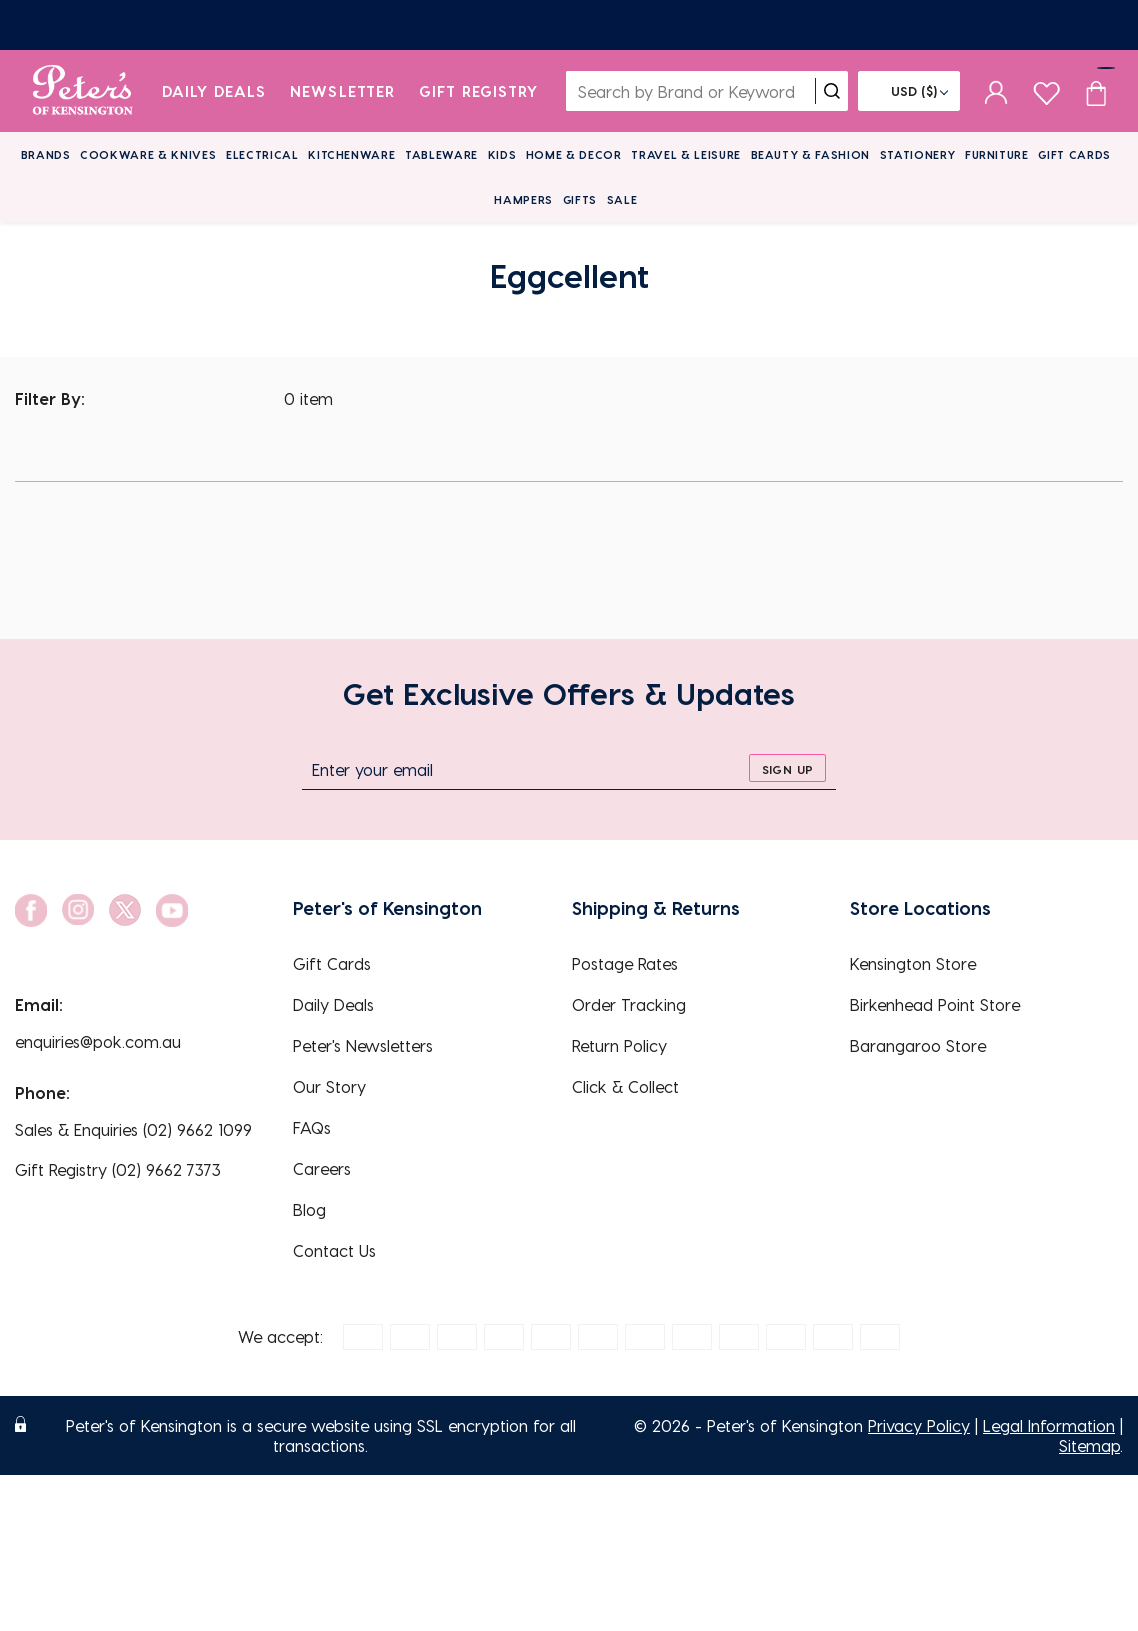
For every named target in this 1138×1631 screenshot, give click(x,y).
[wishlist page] (1046, 90)
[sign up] (787, 768)
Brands (46, 154)
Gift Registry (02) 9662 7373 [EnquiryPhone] (118, 1169)
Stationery (918, 154)
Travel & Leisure (686, 154)
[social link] (31, 910)
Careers (322, 1168)
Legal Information (1049, 1425)
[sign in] (996, 91)
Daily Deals (214, 91)
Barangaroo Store (918, 1045)
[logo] (82, 91)
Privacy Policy (919, 1425)
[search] (832, 91)
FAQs (312, 1127)
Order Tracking (629, 1004)
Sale (622, 199)
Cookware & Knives (148, 154)
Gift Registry (479, 91)
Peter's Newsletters (363, 1045)
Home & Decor (574, 154)
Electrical (262, 154)
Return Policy (619, 1045)
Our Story (329, 1086)
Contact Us (334, 1250)
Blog (309, 1209)
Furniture (997, 154)
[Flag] (909, 91)
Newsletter (342, 91)
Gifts (580, 199)
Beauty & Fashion (811, 154)
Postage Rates (625, 963)
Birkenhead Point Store (935, 1004)
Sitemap (1089, 1445)
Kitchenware (351, 154)
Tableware (441, 154)
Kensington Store (913, 963)
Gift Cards (1074, 154)
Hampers (523, 199)
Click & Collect (625, 1086)
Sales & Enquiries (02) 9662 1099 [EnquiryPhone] (133, 1129)
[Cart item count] (1096, 91)
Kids (502, 154)
